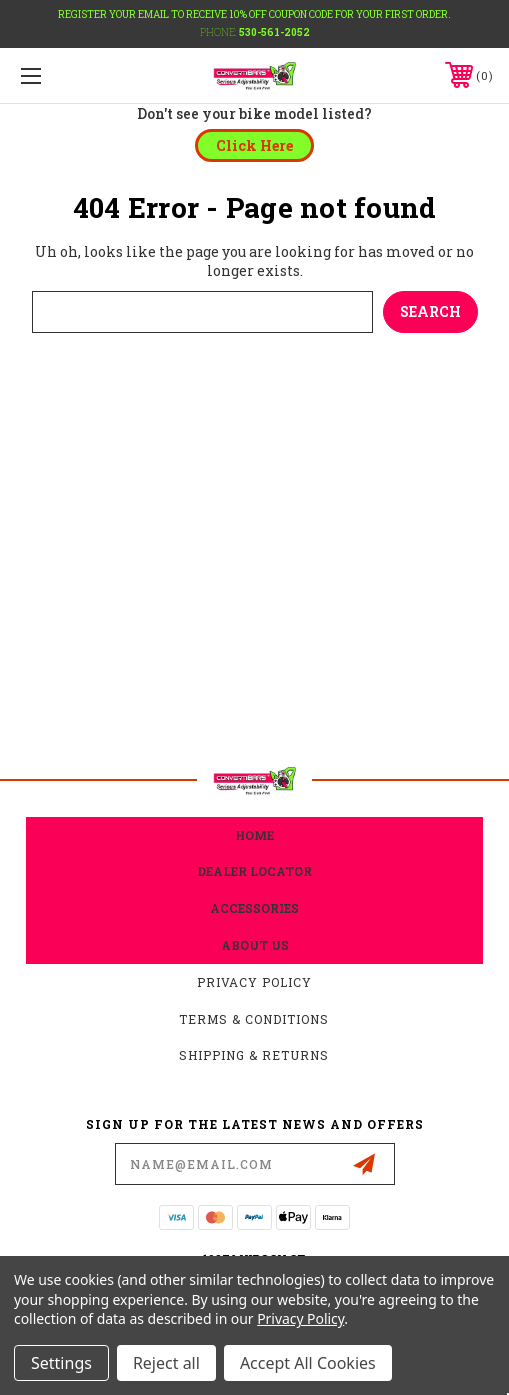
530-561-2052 (274, 32)
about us (255, 945)
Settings (61, 1363)
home (254, 835)
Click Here (254, 145)
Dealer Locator (254, 871)
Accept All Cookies (308, 1363)
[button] (254, 145)
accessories (254, 908)
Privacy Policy (254, 982)
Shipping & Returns (254, 1055)
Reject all (166, 1363)
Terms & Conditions (254, 1019)
